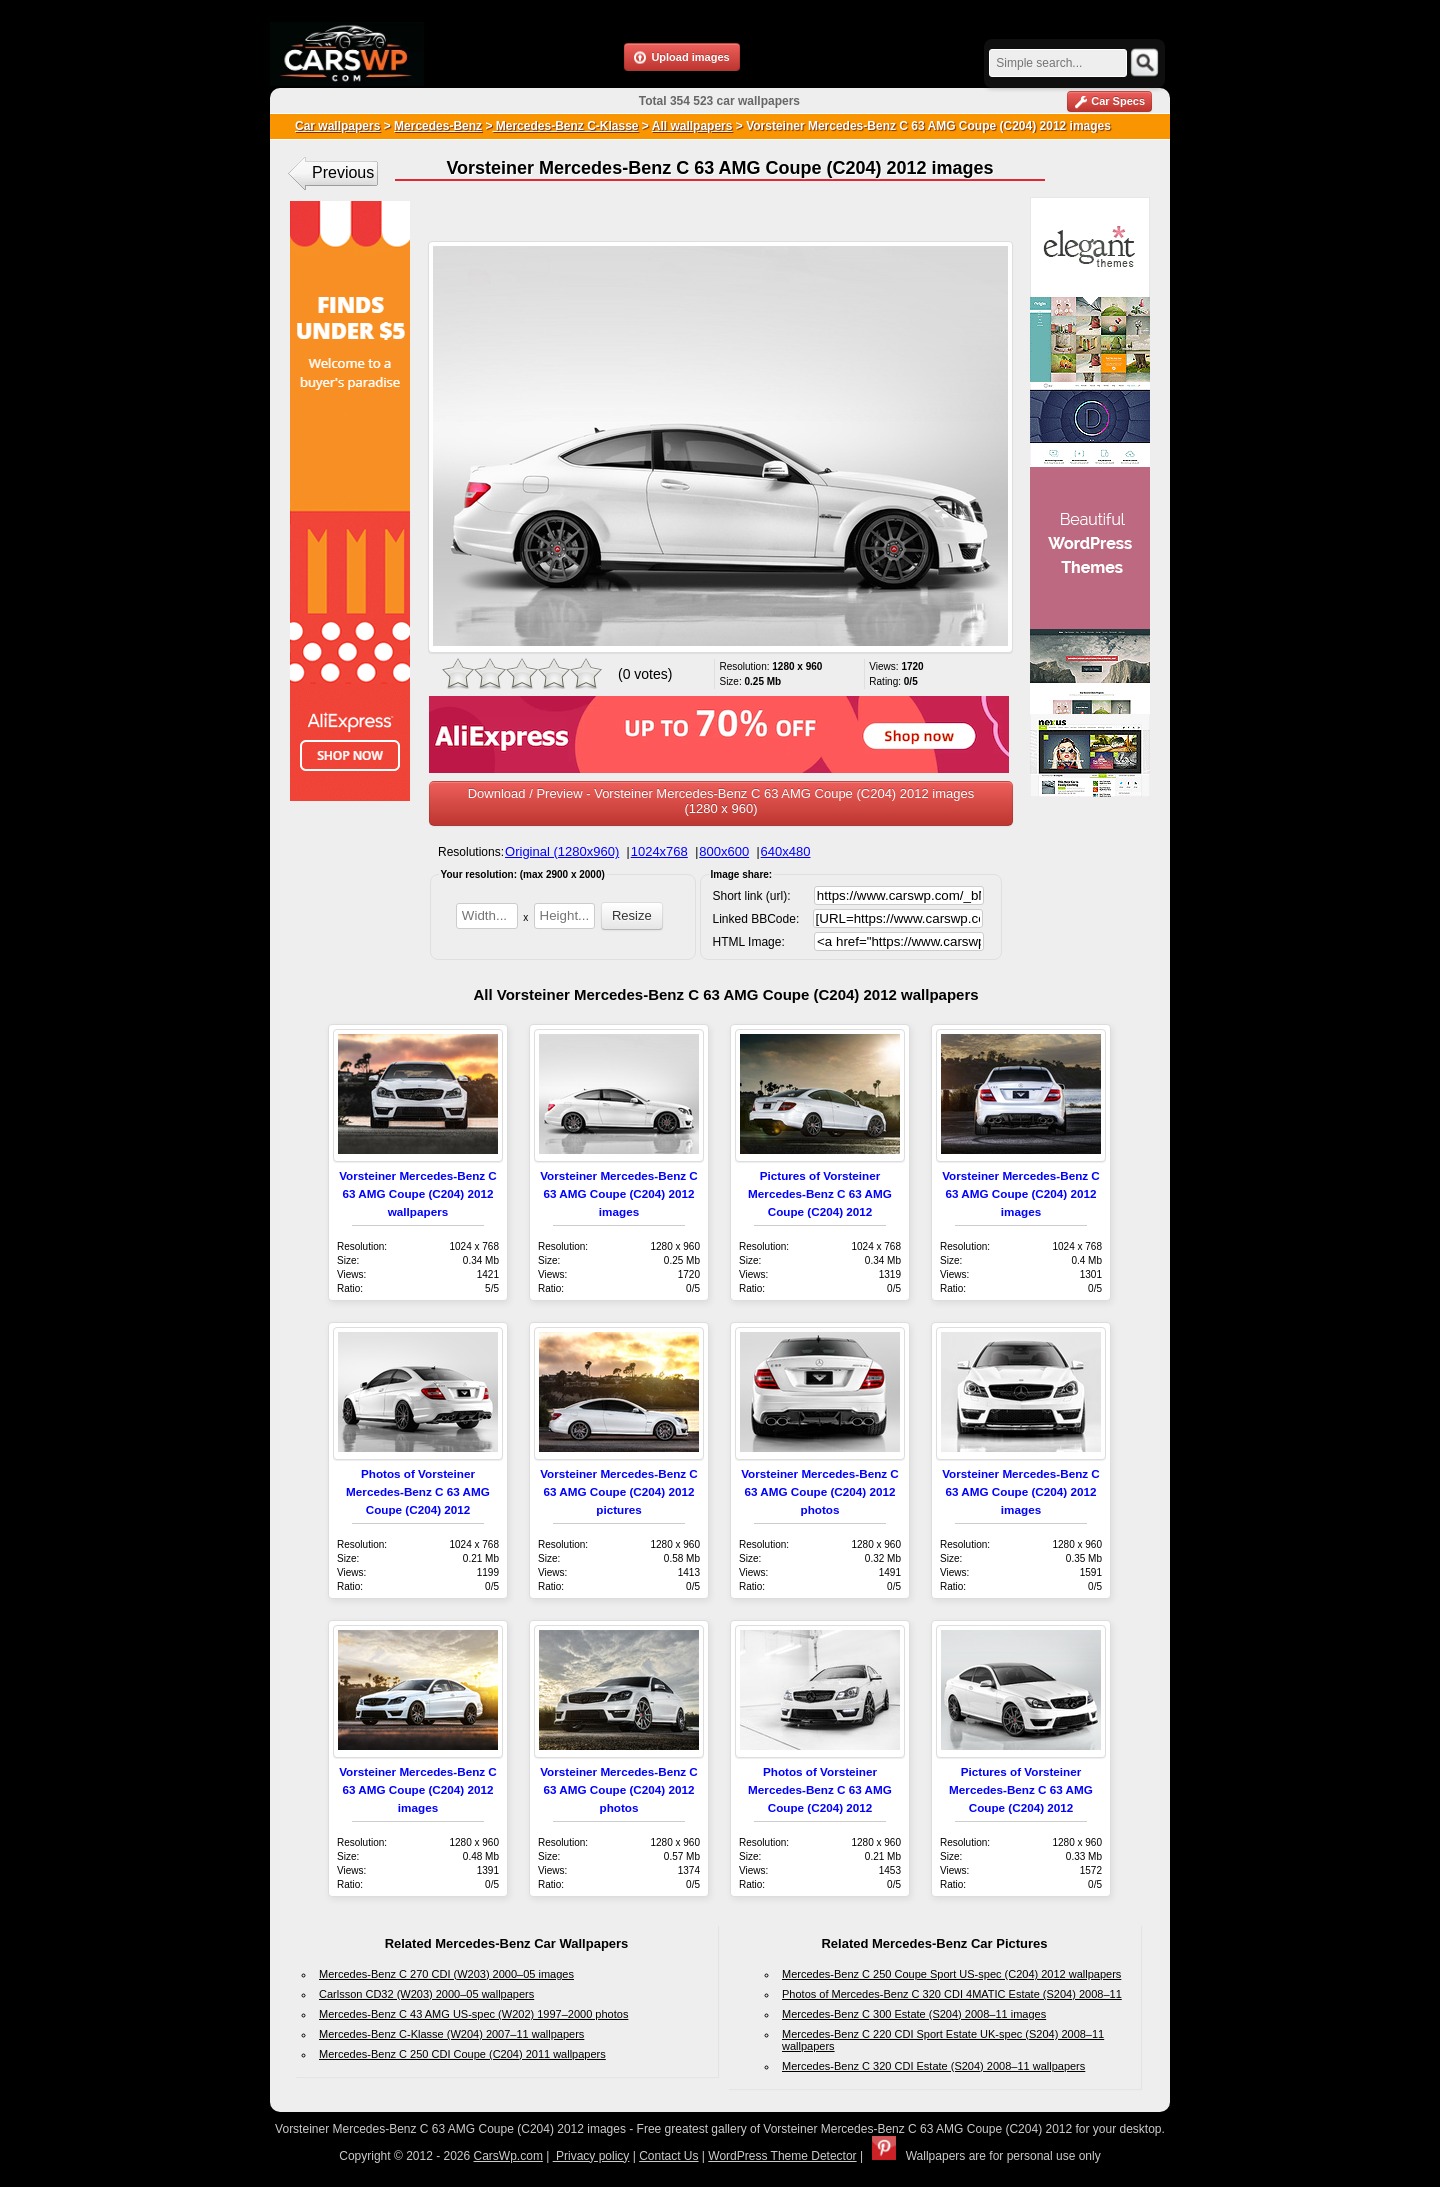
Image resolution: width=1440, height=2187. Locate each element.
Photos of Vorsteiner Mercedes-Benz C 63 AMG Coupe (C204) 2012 (418, 1491)
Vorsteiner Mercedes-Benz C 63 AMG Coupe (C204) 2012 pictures (619, 1491)
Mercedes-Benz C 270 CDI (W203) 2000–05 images (446, 1974)
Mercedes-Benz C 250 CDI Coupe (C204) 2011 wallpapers (462, 2054)
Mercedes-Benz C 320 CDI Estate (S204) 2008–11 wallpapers (933, 2066)
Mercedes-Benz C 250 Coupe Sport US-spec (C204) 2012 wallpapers (951, 1974)
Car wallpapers (337, 126)
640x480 (786, 851)
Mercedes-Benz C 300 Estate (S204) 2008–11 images (914, 2014)
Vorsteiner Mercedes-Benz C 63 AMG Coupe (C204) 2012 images (619, 1193)
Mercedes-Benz (438, 126)
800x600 (724, 851)
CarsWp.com (508, 2156)
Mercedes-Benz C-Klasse (565, 126)
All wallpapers (692, 126)
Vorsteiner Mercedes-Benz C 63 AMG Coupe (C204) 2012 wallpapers (418, 1193)
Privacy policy (591, 2156)
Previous (343, 172)
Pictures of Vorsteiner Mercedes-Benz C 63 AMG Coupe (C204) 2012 (820, 1193)
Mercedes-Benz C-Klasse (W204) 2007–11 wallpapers (451, 2034)
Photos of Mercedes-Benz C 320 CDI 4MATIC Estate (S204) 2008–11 (952, 1994)
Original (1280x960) (562, 851)
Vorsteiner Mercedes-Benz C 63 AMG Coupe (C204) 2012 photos (820, 1491)
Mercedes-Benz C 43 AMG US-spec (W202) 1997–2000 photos (473, 2014)
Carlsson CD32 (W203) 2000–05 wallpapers (426, 1994)
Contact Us (668, 2156)
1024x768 (659, 851)
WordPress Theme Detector (782, 2156)
